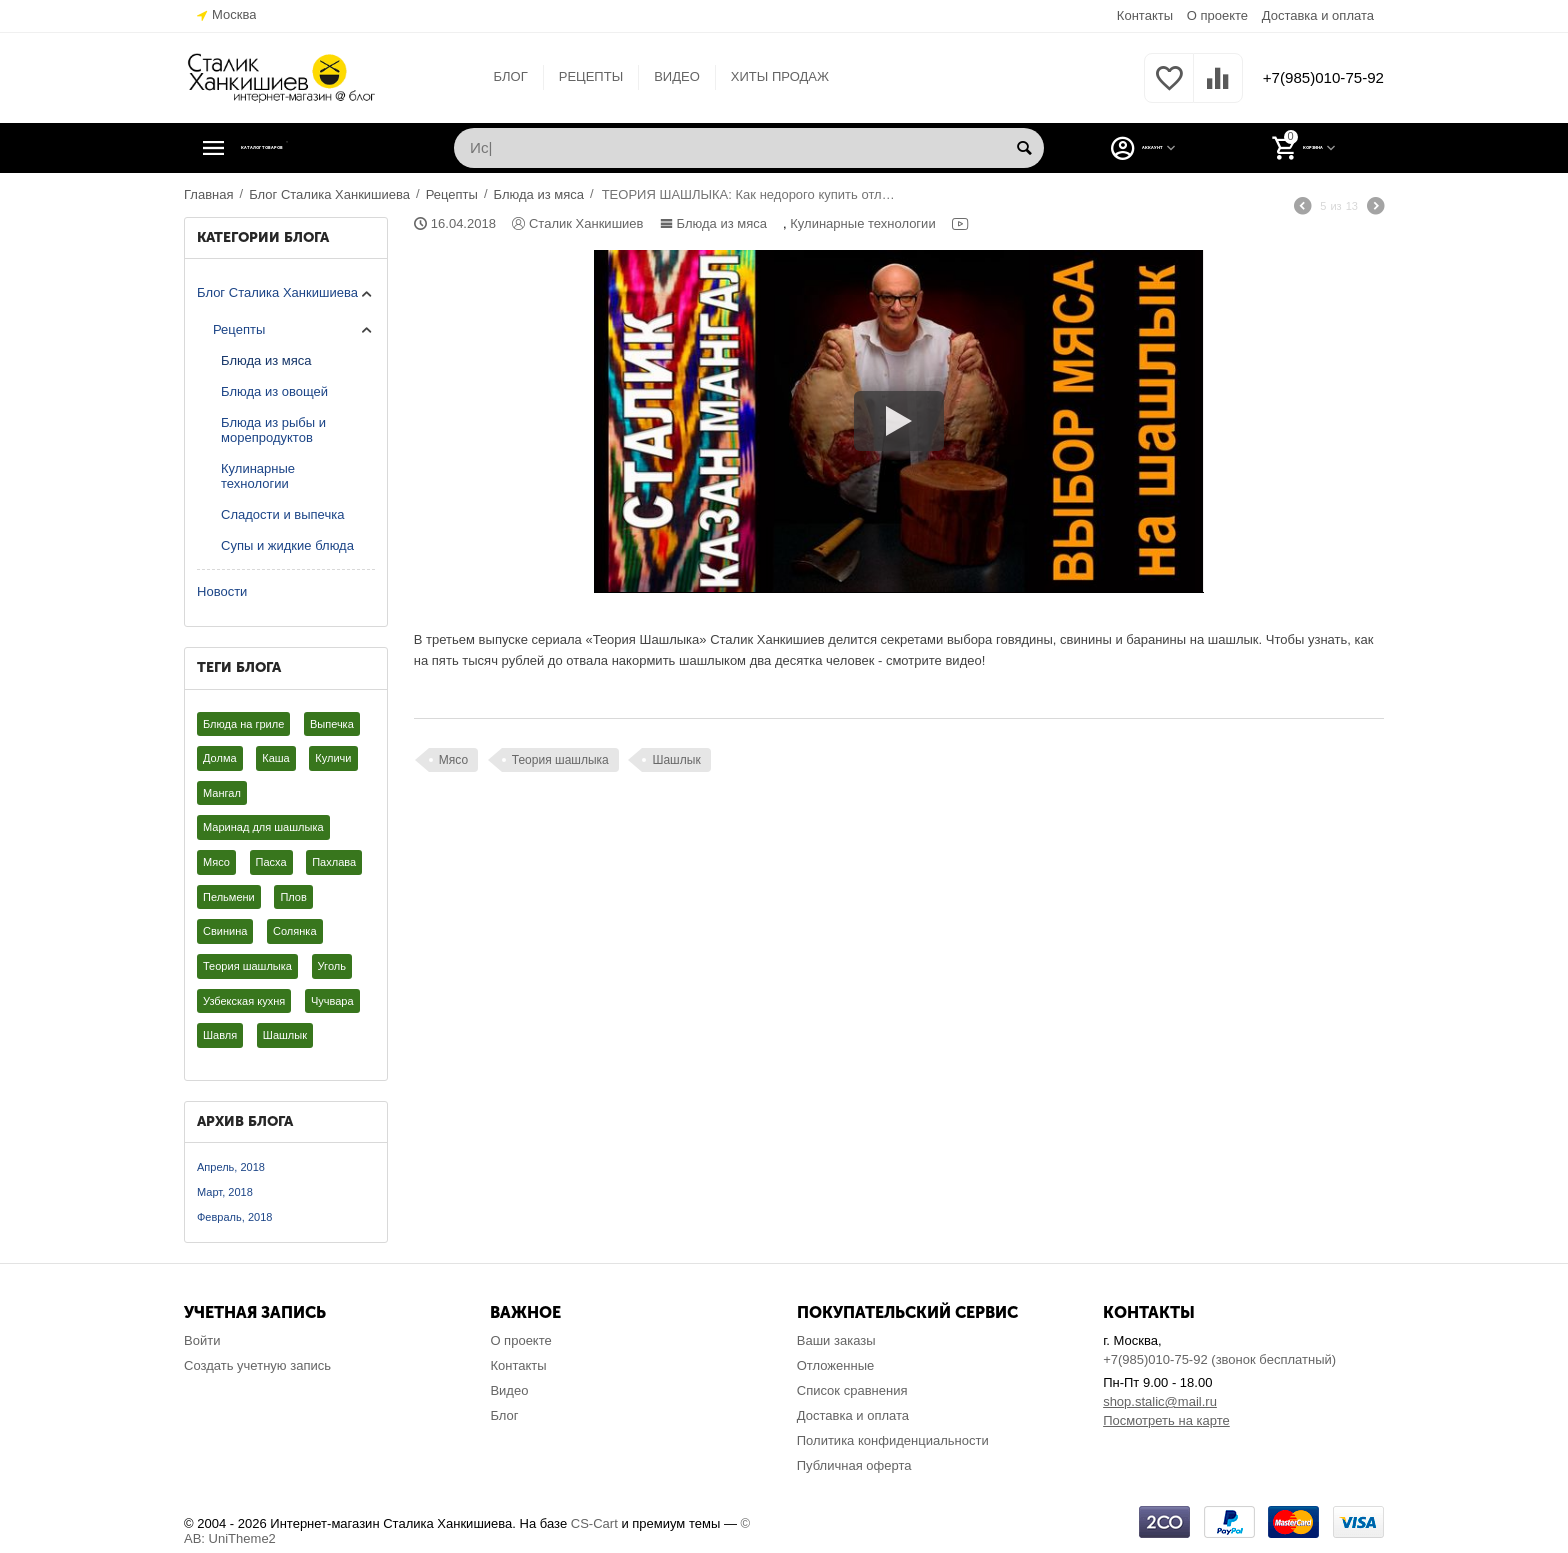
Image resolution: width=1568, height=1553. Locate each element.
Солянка (295, 931)
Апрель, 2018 (231, 1167)
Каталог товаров (307, 148)
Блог (504, 1415)
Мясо (216, 862)
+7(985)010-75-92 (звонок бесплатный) (1219, 1359)
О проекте (1217, 15)
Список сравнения (852, 1390)
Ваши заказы (836, 1340)
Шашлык (285, 1035)
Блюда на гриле (243, 724)
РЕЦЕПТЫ (579, 76)
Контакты (1145, 15)
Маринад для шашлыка (263, 827)
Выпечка (332, 724)
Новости (222, 591)
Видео (509, 1390)
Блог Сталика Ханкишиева (277, 292)
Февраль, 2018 (234, 1217)
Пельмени (229, 897)
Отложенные (836, 1365)
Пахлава (334, 862)
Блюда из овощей (274, 391)
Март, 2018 (225, 1192)
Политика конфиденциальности (893, 1440)
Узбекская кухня (244, 1001)
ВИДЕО (665, 76)
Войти (202, 1340)
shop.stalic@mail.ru (1160, 1401)
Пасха (271, 862)
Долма (220, 758)
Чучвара (332, 1001)
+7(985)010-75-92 (1311, 78)
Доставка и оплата (1318, 15)
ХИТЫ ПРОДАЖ (768, 76)
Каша (276, 758)
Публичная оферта (854, 1465)
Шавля (220, 1035)
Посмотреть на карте (1166, 1420)
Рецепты (239, 329)
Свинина (225, 931)
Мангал (222, 793)
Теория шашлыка (247, 966)
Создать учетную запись (257, 1365)
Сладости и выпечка (282, 514)
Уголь (332, 966)
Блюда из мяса (266, 360)
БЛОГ (499, 76)
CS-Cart (594, 1523)
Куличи (333, 758)
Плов (293, 897)
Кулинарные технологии (258, 476)
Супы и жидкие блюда (287, 545)
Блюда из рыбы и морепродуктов (273, 430)
